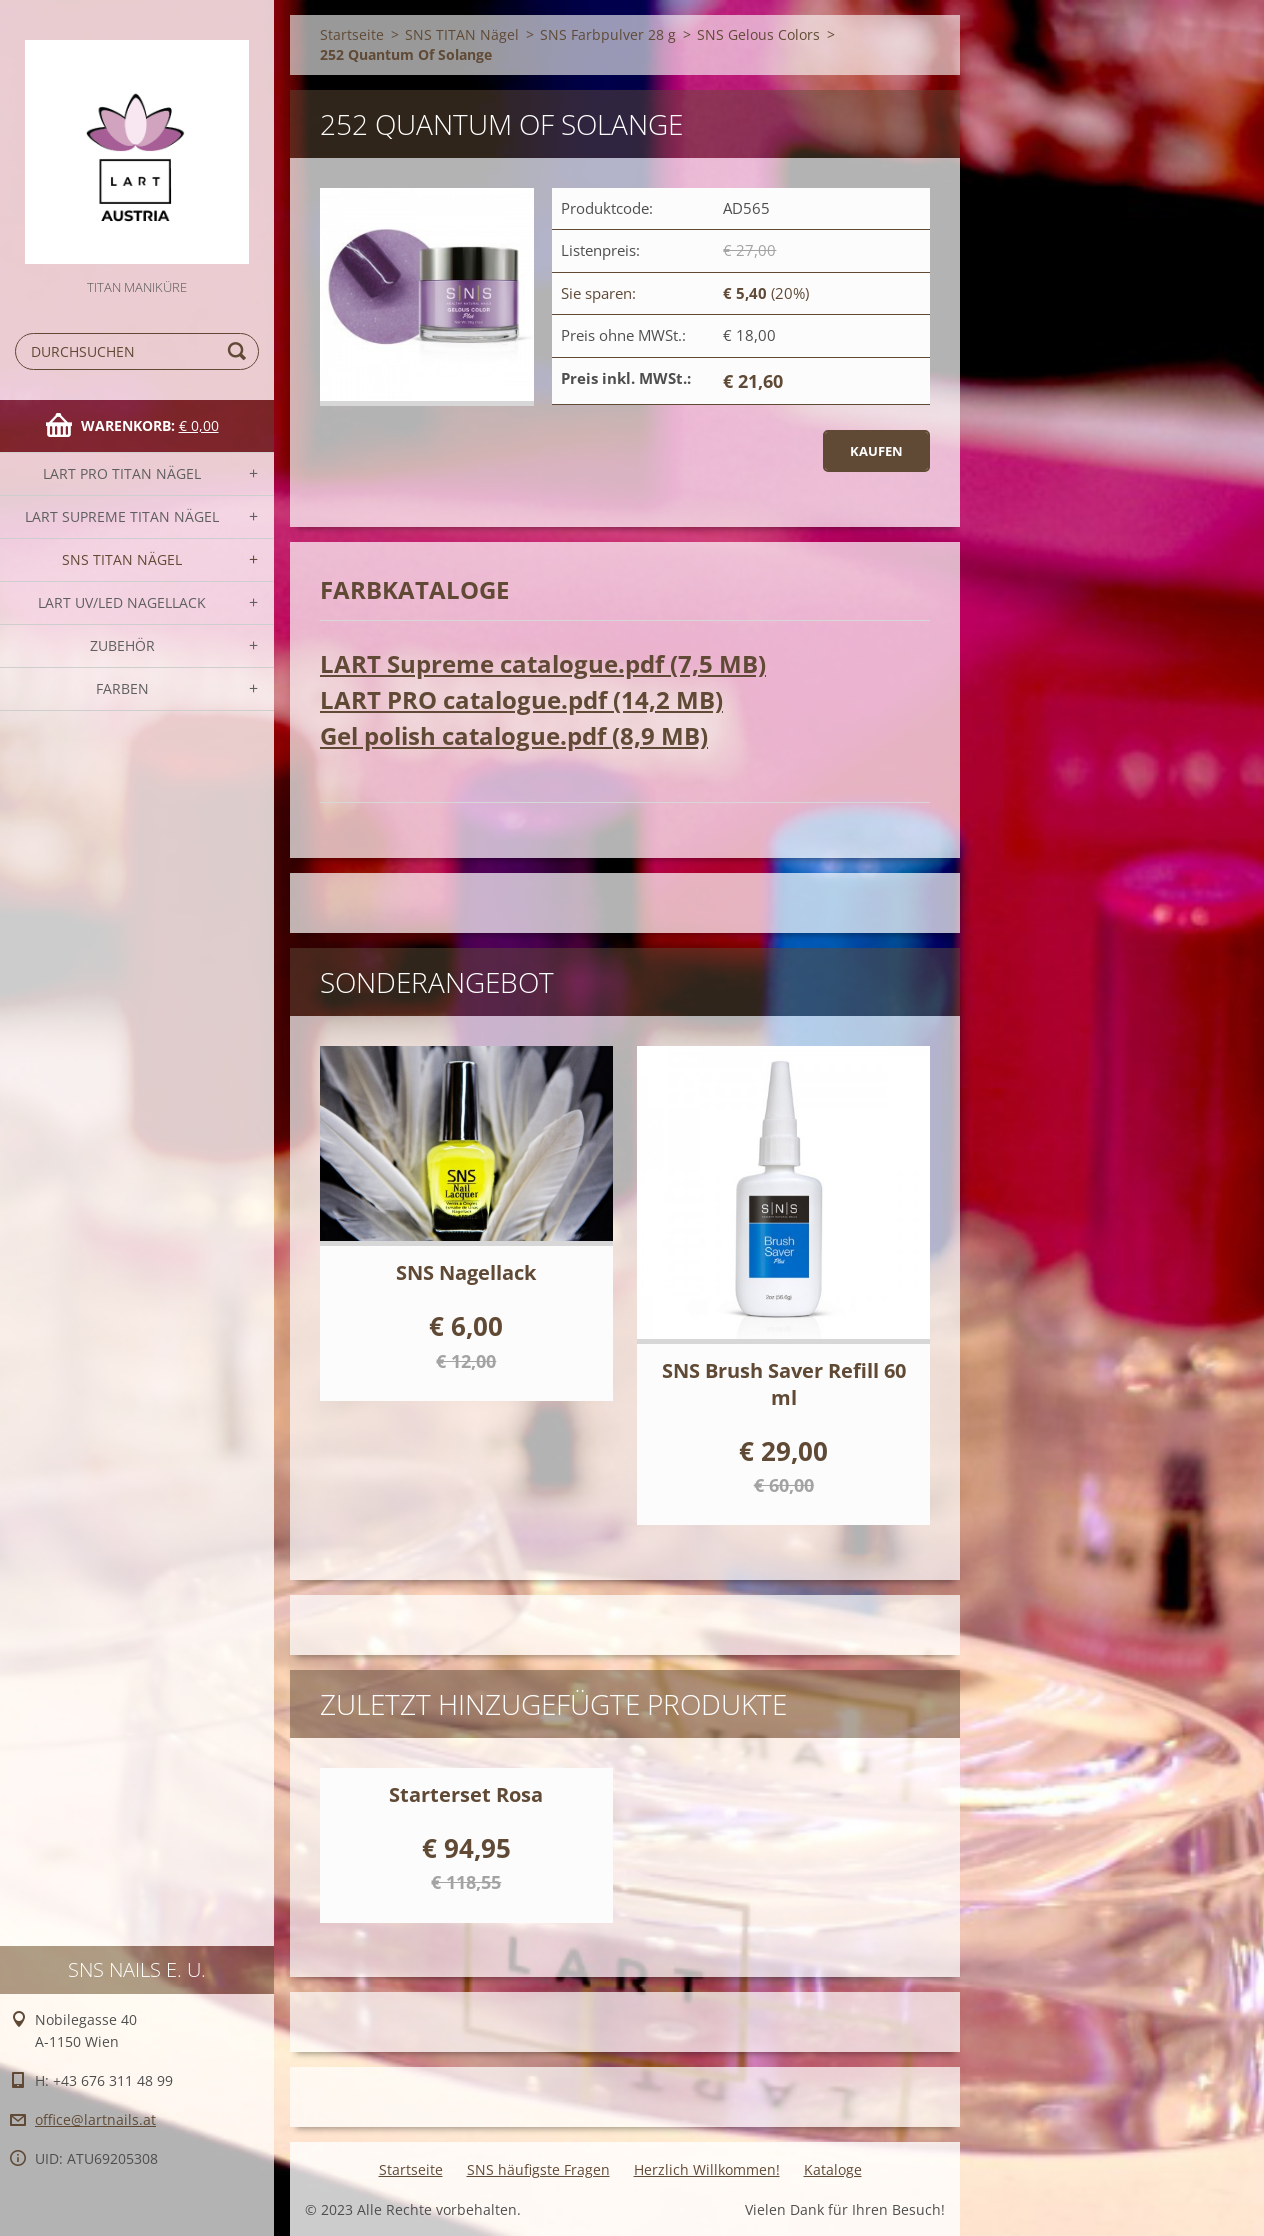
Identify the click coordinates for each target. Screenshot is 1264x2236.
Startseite (352, 34)
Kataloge (833, 2169)
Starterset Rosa (466, 1794)
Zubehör (122, 645)
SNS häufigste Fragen (538, 2169)
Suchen (240, 351)
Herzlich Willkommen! (707, 2169)
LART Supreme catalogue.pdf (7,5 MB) (543, 663)
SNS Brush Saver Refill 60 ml (784, 1384)
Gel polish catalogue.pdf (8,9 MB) (514, 735)
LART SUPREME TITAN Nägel (122, 516)
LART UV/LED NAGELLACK (122, 602)
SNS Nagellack (466, 1272)
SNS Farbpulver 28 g (608, 34)
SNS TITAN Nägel (122, 559)
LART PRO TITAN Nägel (122, 473)
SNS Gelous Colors (758, 34)
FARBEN (122, 688)
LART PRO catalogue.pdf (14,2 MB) (521, 699)
